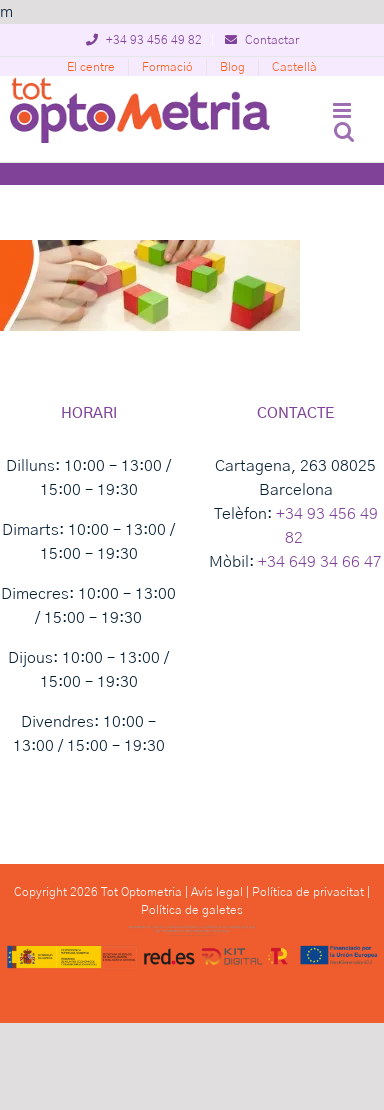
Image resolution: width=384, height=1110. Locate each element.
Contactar (262, 40)
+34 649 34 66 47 (320, 562)
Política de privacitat (308, 892)
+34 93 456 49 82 (144, 40)
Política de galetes (192, 910)
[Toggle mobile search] (344, 131)
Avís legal (217, 892)
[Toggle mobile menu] (343, 110)
